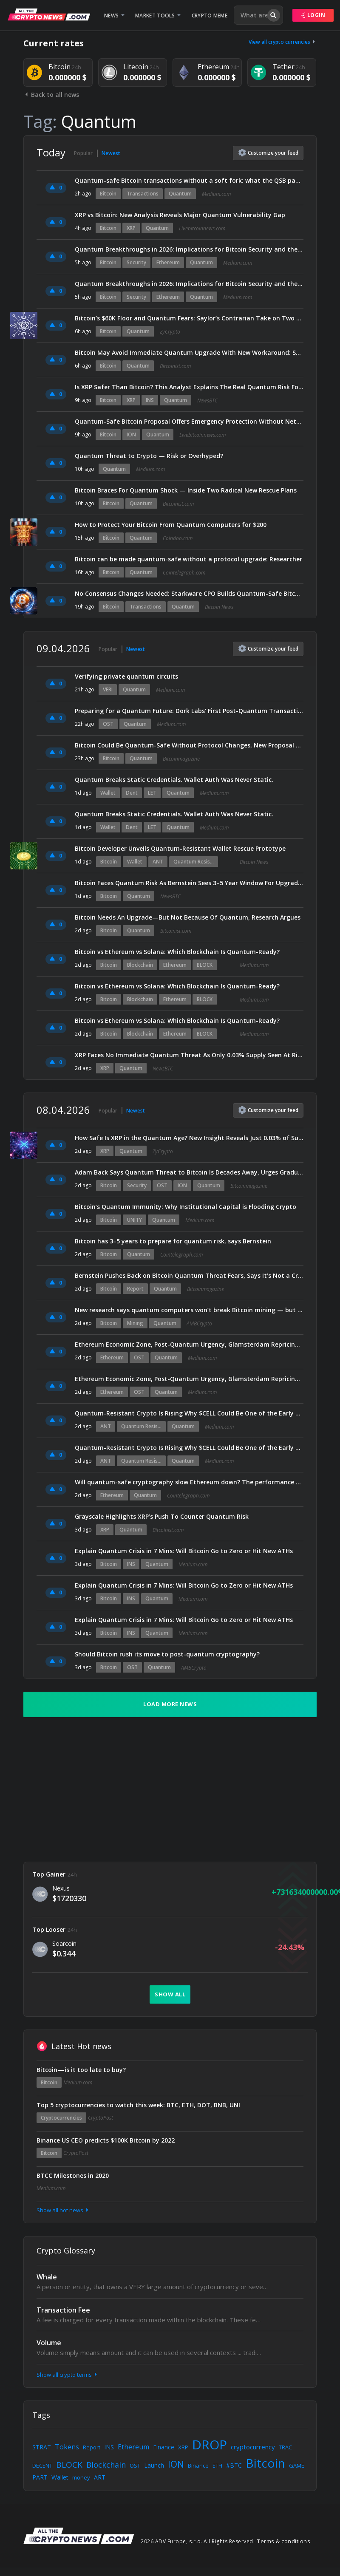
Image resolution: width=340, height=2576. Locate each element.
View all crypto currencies (283, 41)
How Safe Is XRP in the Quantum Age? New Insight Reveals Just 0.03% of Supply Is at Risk (189, 1138)
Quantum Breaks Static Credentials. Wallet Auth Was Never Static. (174, 780)
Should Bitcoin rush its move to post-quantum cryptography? (167, 1654)
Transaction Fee (63, 2310)
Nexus (61, 1888)
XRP (131, 228)
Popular (83, 153)
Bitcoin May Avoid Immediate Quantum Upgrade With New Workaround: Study (189, 352)
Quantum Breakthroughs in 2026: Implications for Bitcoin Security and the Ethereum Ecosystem (189, 249)
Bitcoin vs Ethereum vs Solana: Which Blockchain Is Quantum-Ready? (177, 952)
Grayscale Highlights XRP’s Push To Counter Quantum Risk (162, 1516)
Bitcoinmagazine (181, 758)
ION (131, 434)
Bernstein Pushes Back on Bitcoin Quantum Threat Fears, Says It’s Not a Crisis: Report (189, 1275)
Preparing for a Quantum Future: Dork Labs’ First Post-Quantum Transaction (189, 711)
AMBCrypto (199, 1323)
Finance (163, 2447)
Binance (198, 2465)
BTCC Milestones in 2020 (73, 2175)
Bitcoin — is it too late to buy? (81, 2070)
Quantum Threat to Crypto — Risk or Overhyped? (149, 456)
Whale (47, 2277)
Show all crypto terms (68, 2374)
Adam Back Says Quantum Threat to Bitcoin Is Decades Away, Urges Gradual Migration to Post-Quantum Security (189, 1172)
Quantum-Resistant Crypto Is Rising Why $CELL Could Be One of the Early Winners (189, 1413)
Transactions (143, 193)
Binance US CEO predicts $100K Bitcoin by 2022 (106, 2140)
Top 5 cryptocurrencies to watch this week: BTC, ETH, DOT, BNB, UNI (138, 2105)
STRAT (41, 2447)
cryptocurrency (253, 2447)
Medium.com (216, 194)
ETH (217, 2465)
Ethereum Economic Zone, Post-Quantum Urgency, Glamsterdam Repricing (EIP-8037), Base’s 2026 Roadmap (189, 1344)
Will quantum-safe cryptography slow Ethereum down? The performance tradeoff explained (189, 1482)
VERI (108, 689)
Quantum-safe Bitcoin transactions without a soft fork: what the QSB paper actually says (189, 180)
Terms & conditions (283, 2541)
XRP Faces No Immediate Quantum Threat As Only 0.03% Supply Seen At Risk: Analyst (189, 1055)
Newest (111, 153)
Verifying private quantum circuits (126, 676)
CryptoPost (100, 2117)
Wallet (108, 792)
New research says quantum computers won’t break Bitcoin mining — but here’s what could (189, 1310)
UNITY (134, 1219)
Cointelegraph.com (184, 572)
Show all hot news (63, 2210)
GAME (296, 2465)
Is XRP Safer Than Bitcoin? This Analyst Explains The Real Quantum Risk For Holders (189, 387)
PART (40, 2477)
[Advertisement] (170, 1789)
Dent (132, 792)
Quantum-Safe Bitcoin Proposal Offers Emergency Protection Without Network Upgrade (189, 421)
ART (99, 2477)
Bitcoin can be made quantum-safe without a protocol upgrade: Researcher (188, 559)
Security (136, 262)
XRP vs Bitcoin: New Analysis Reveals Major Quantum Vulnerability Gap (180, 215)
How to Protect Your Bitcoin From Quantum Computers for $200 (170, 525)
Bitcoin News (219, 607)
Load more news (170, 1704)
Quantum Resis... (193, 861)
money (81, 2477)
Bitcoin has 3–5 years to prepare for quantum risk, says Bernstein (173, 1241)
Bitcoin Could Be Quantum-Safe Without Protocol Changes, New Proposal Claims (189, 745)
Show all (170, 1994)
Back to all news (51, 95)
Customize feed (268, 152)
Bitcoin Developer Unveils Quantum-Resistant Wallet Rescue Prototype (180, 848)
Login (313, 15)
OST (108, 724)
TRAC (285, 2447)
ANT (158, 861)
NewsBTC (207, 400)
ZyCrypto (170, 331)
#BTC (234, 2465)
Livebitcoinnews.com (202, 228)
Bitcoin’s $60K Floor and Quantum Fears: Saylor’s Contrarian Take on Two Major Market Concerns (189, 318)
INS (150, 400)
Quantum (180, 193)
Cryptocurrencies (61, 2117)
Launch (154, 2465)
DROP (209, 2444)
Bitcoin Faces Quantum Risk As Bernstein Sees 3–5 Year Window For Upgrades (189, 883)
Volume (49, 2342)
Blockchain (140, 964)
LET (152, 792)
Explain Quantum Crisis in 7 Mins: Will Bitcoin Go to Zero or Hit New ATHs (184, 1551)
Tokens (67, 2446)
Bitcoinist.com (175, 366)
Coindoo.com (178, 538)
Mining (135, 1323)
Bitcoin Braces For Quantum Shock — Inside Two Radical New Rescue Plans (186, 490)
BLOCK (204, 964)
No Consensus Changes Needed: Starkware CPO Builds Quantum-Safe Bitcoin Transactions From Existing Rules (189, 593)
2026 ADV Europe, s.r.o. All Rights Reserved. (198, 2541)
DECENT (42, 2465)
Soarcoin (64, 1943)
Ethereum (168, 262)
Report (135, 1288)
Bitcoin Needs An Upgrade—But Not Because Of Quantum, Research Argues (187, 917)
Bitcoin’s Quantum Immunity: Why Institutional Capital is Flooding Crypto (185, 1207)
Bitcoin (108, 193)
